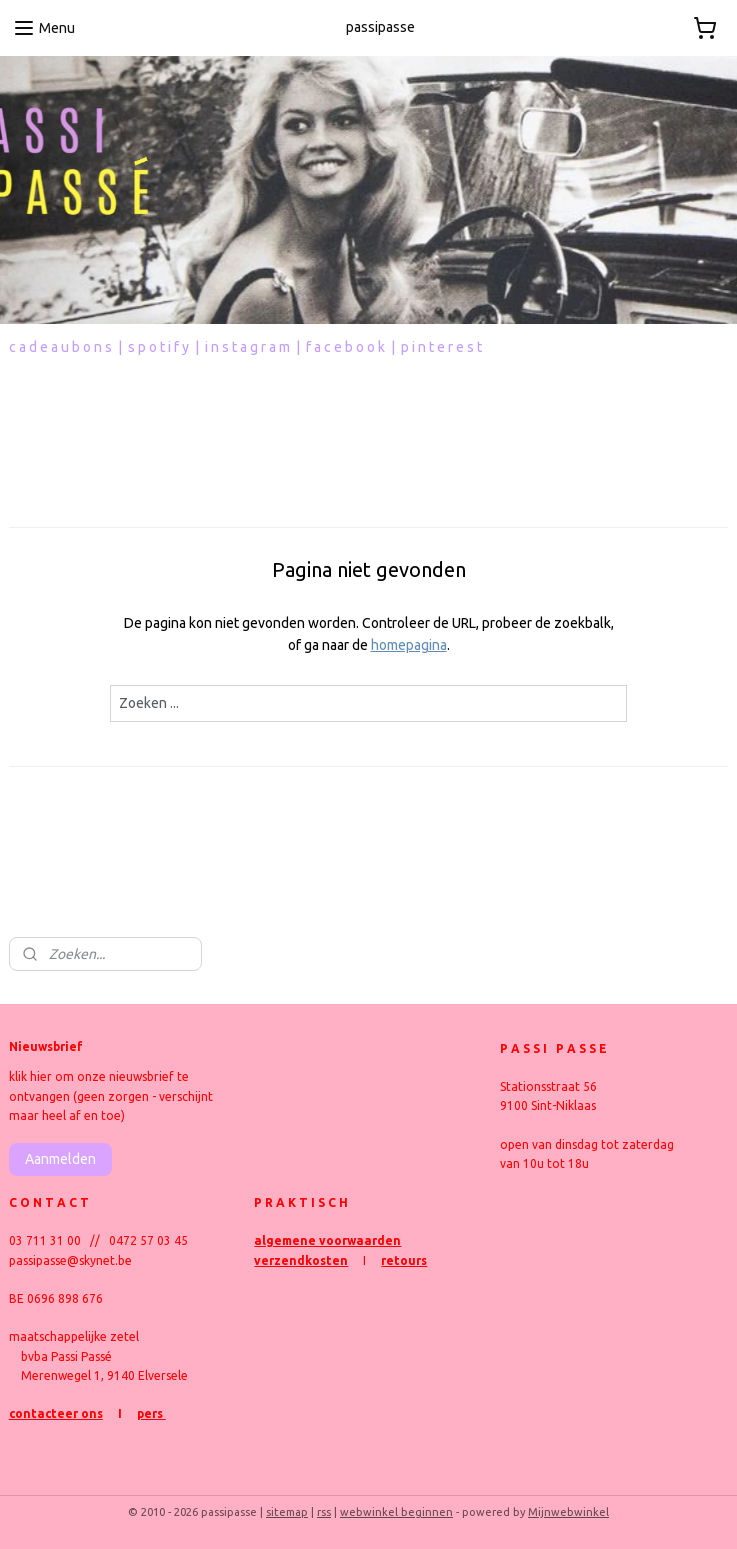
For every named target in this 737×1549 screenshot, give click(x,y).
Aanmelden (60, 1159)
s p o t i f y (158, 347)
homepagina (409, 645)
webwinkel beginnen (396, 1512)
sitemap (287, 1512)
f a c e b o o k (345, 347)
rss (324, 1512)
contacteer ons (56, 1413)
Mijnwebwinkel (568, 1512)
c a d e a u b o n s (60, 347)
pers (151, 1413)
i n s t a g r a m (247, 347)
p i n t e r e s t (441, 347)
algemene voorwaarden (327, 1240)
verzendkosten (301, 1260)
